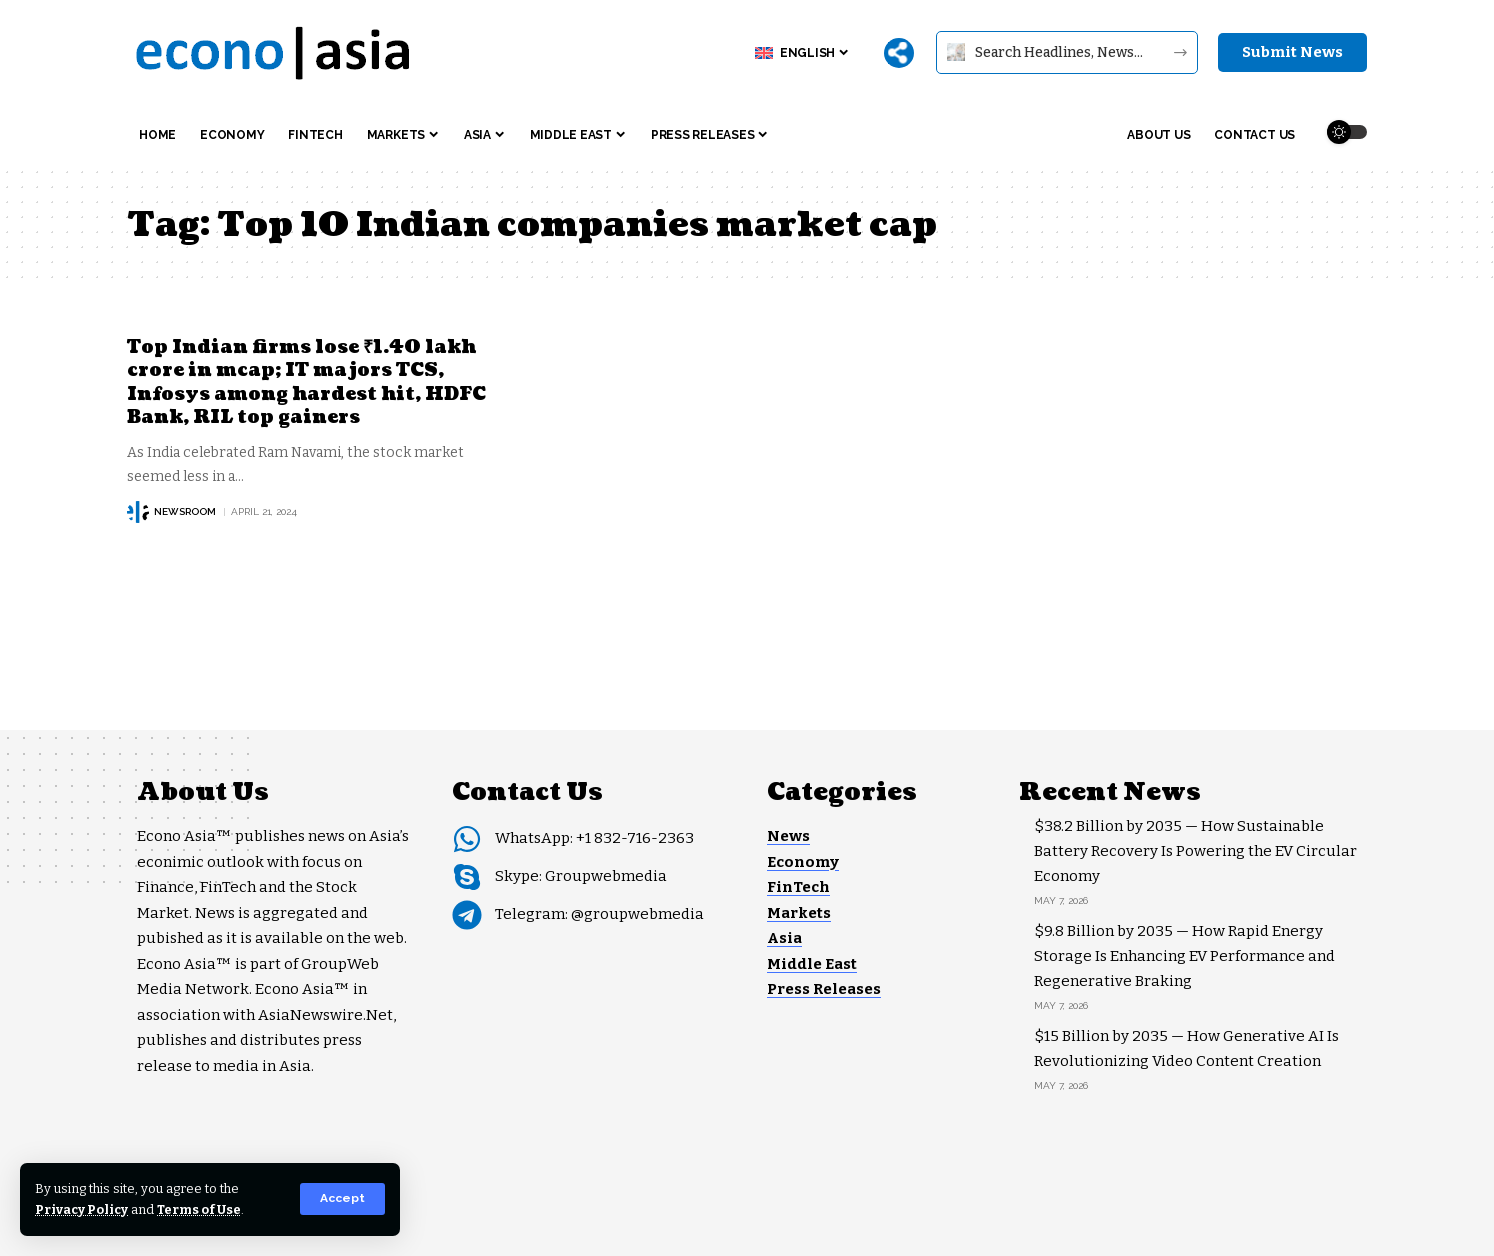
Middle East (812, 964)
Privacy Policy (82, 1209)
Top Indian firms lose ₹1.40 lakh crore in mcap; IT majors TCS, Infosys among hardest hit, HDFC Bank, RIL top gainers (306, 382)
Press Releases (824, 989)
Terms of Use (201, 1209)
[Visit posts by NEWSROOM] (138, 512)
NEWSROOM (185, 511)
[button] (342, 1199)
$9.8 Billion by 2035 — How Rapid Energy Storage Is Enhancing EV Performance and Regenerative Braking (1184, 956)
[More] (899, 53)
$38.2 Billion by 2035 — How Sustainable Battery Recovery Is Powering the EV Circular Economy (1195, 851)
